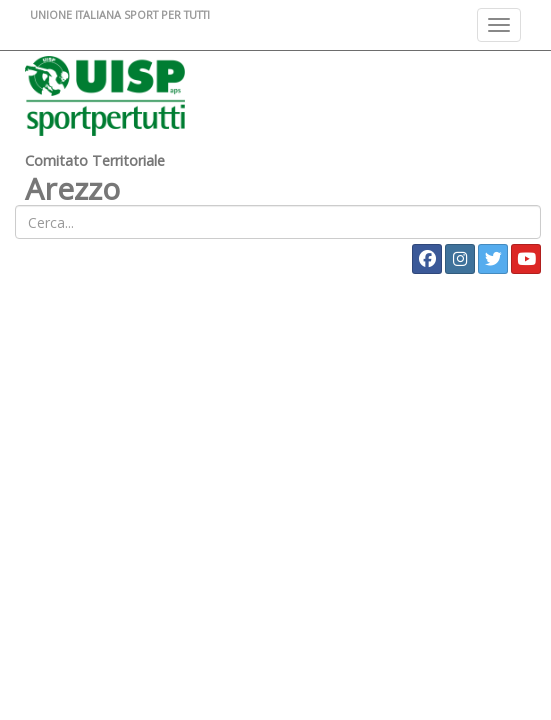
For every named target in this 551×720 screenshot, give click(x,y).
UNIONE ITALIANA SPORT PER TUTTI (120, 14)
